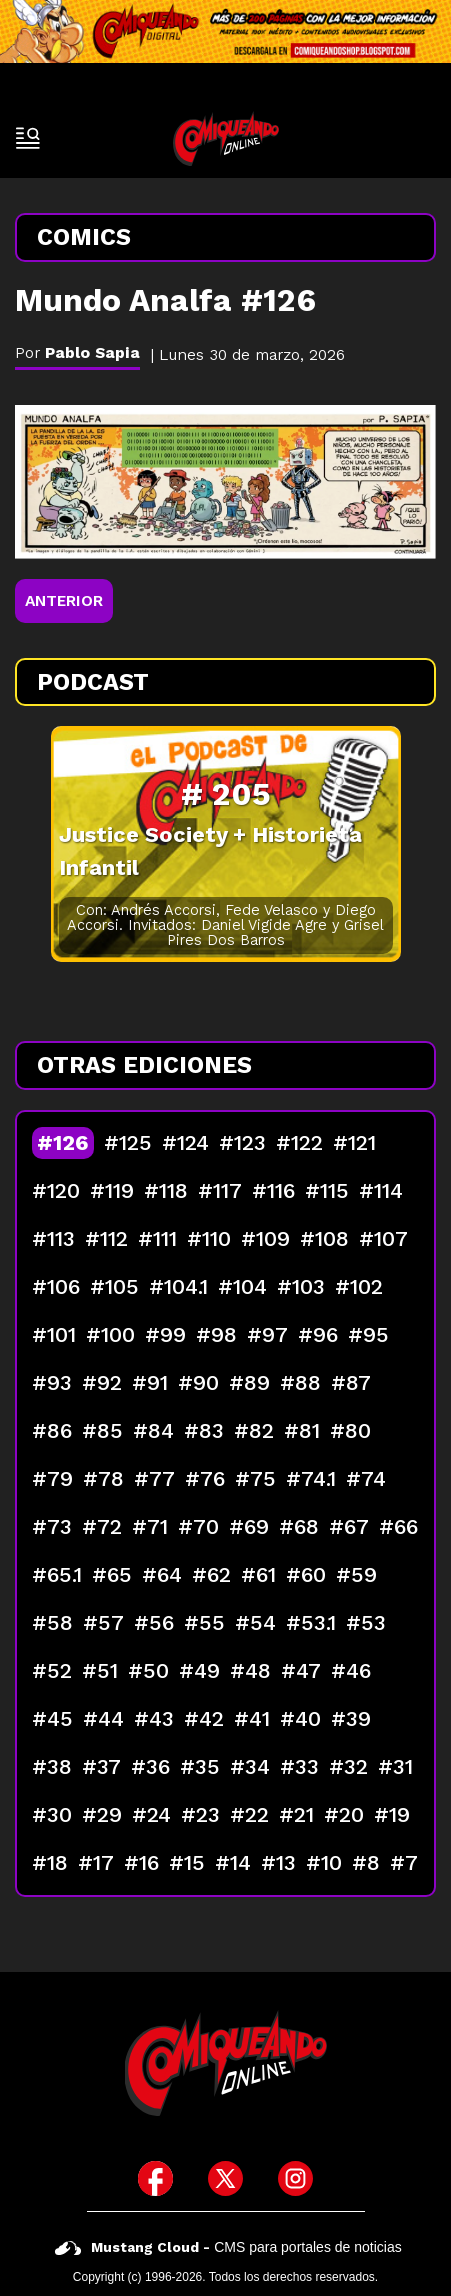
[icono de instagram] (295, 2178)
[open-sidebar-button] (28, 138)
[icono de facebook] (155, 2178)
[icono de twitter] (225, 2178)
